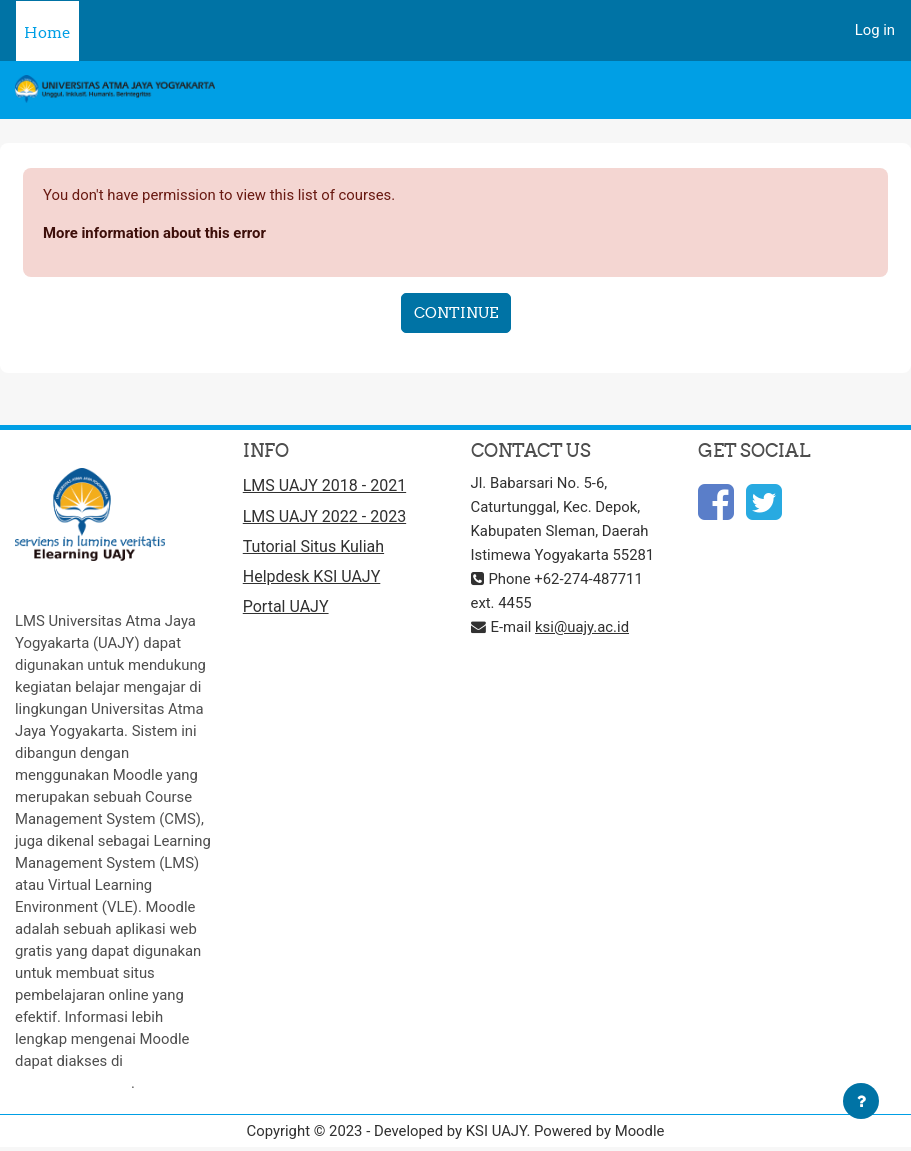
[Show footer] (861, 1101)
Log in (875, 30)
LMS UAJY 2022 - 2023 (324, 516)
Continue (456, 312)
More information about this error (154, 233)
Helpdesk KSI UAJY (312, 576)
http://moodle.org (73, 1083)
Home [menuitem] (47, 32)
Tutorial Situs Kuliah (313, 546)
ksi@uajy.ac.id (582, 627)
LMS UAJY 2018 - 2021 (324, 485)
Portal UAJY (286, 606)
